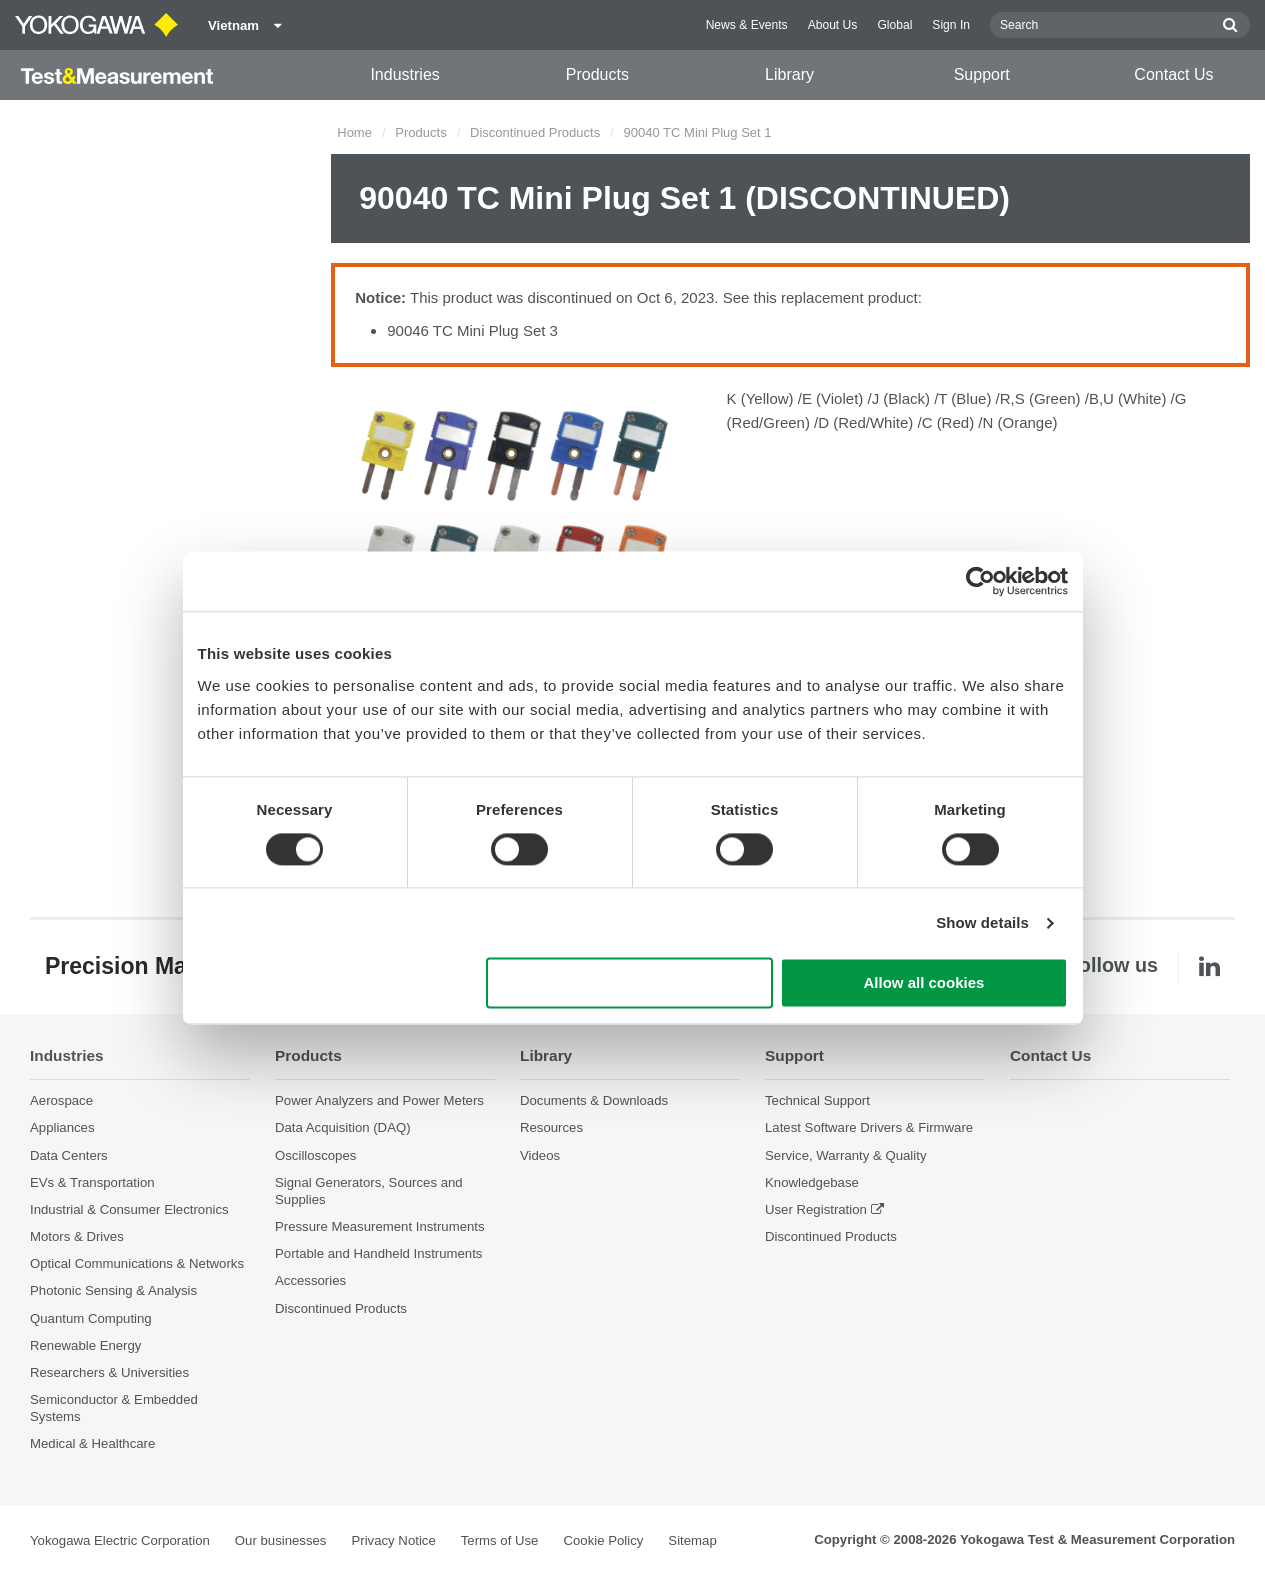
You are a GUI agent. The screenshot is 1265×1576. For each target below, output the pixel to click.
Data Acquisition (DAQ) (343, 1127)
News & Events (747, 25)
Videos (540, 1155)
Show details (982, 922)
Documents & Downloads (594, 1100)
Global (894, 25)
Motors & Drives (77, 1236)
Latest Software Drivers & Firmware (869, 1127)
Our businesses (281, 1540)
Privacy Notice (393, 1540)
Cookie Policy (603, 1540)
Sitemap (692, 1540)
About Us (833, 25)
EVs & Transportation (92, 1182)
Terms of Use (500, 1540)
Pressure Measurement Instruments (380, 1226)
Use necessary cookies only (629, 983)
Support (982, 74)
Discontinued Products (535, 132)
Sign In (951, 25)
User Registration (816, 1209)
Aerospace (61, 1100)
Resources (551, 1127)
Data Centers (69, 1155)
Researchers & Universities (109, 1372)
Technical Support (817, 1100)
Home (354, 132)
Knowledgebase (812, 1182)
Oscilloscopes (315, 1155)
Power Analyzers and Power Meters (379, 1100)
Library (789, 74)
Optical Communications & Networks (137, 1263)
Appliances (62, 1127)
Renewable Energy (85, 1345)
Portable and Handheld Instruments (378, 1253)
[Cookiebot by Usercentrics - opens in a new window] (980, 581)
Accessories (310, 1280)
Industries (404, 74)
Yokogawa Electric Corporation (120, 1540)
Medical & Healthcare (92, 1443)
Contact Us (1173, 74)
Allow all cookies (924, 983)
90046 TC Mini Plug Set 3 (472, 330)
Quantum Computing (91, 1318)
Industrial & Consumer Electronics (129, 1209)
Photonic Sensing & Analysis (113, 1290)
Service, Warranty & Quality (845, 1155)
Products (597, 74)
